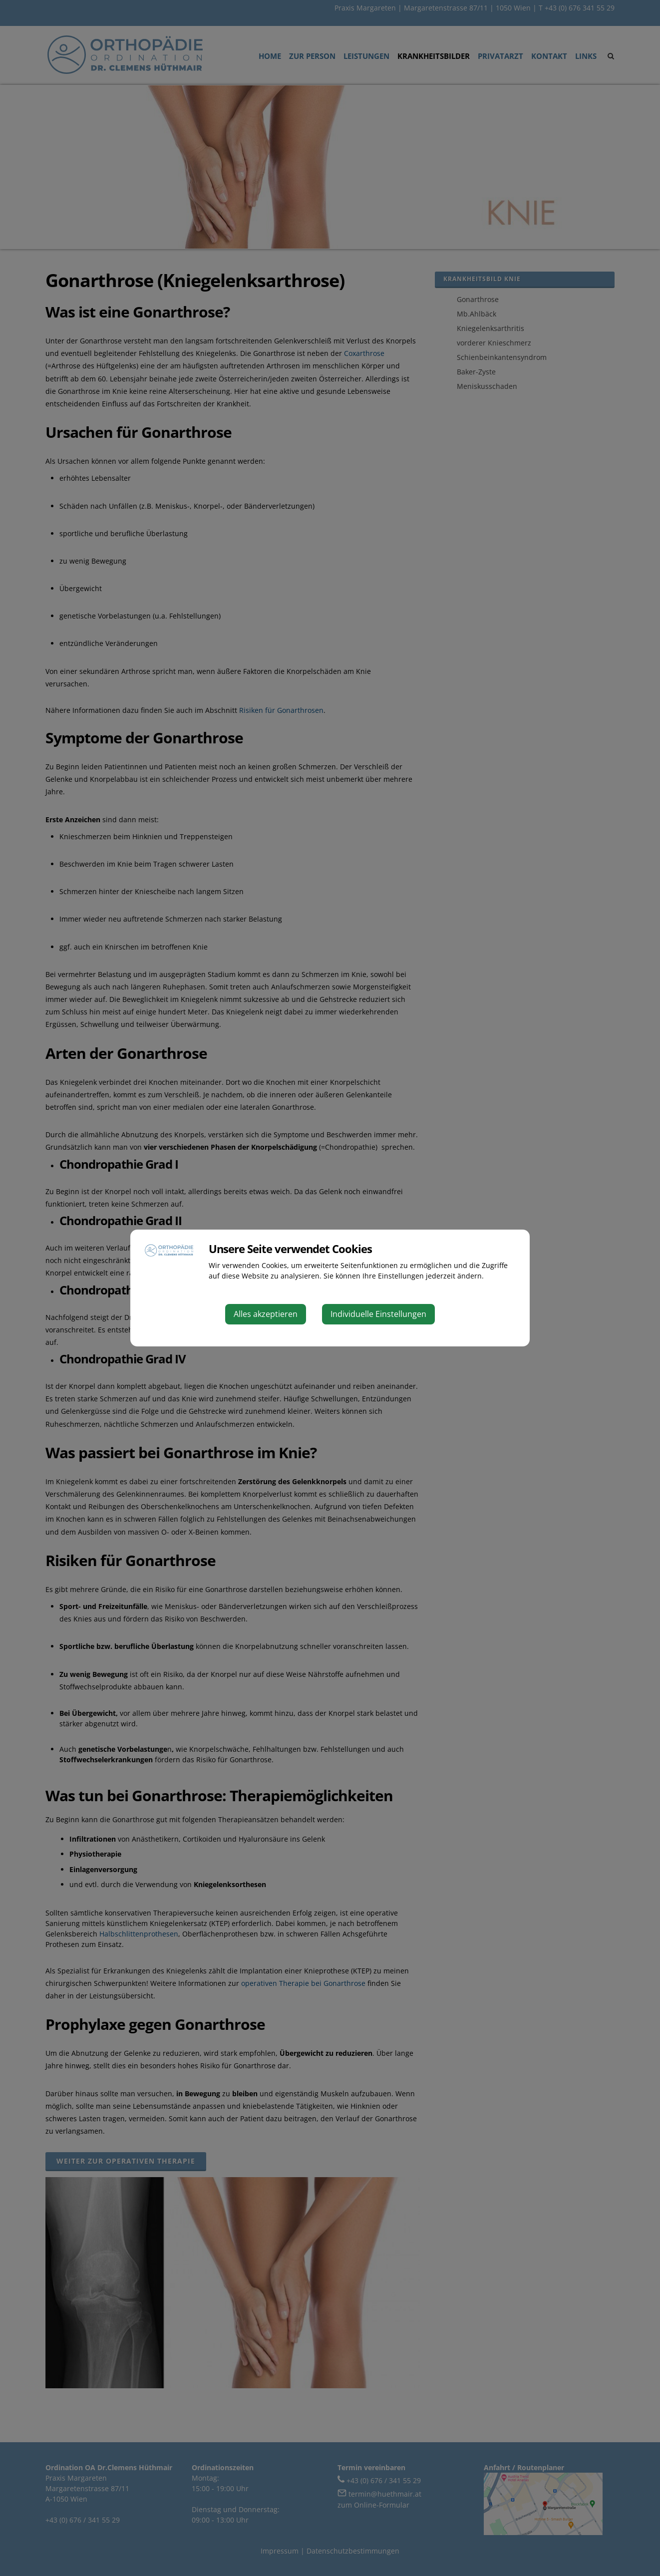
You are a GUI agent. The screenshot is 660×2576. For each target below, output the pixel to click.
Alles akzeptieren (266, 1313)
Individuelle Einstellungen (378, 1313)
